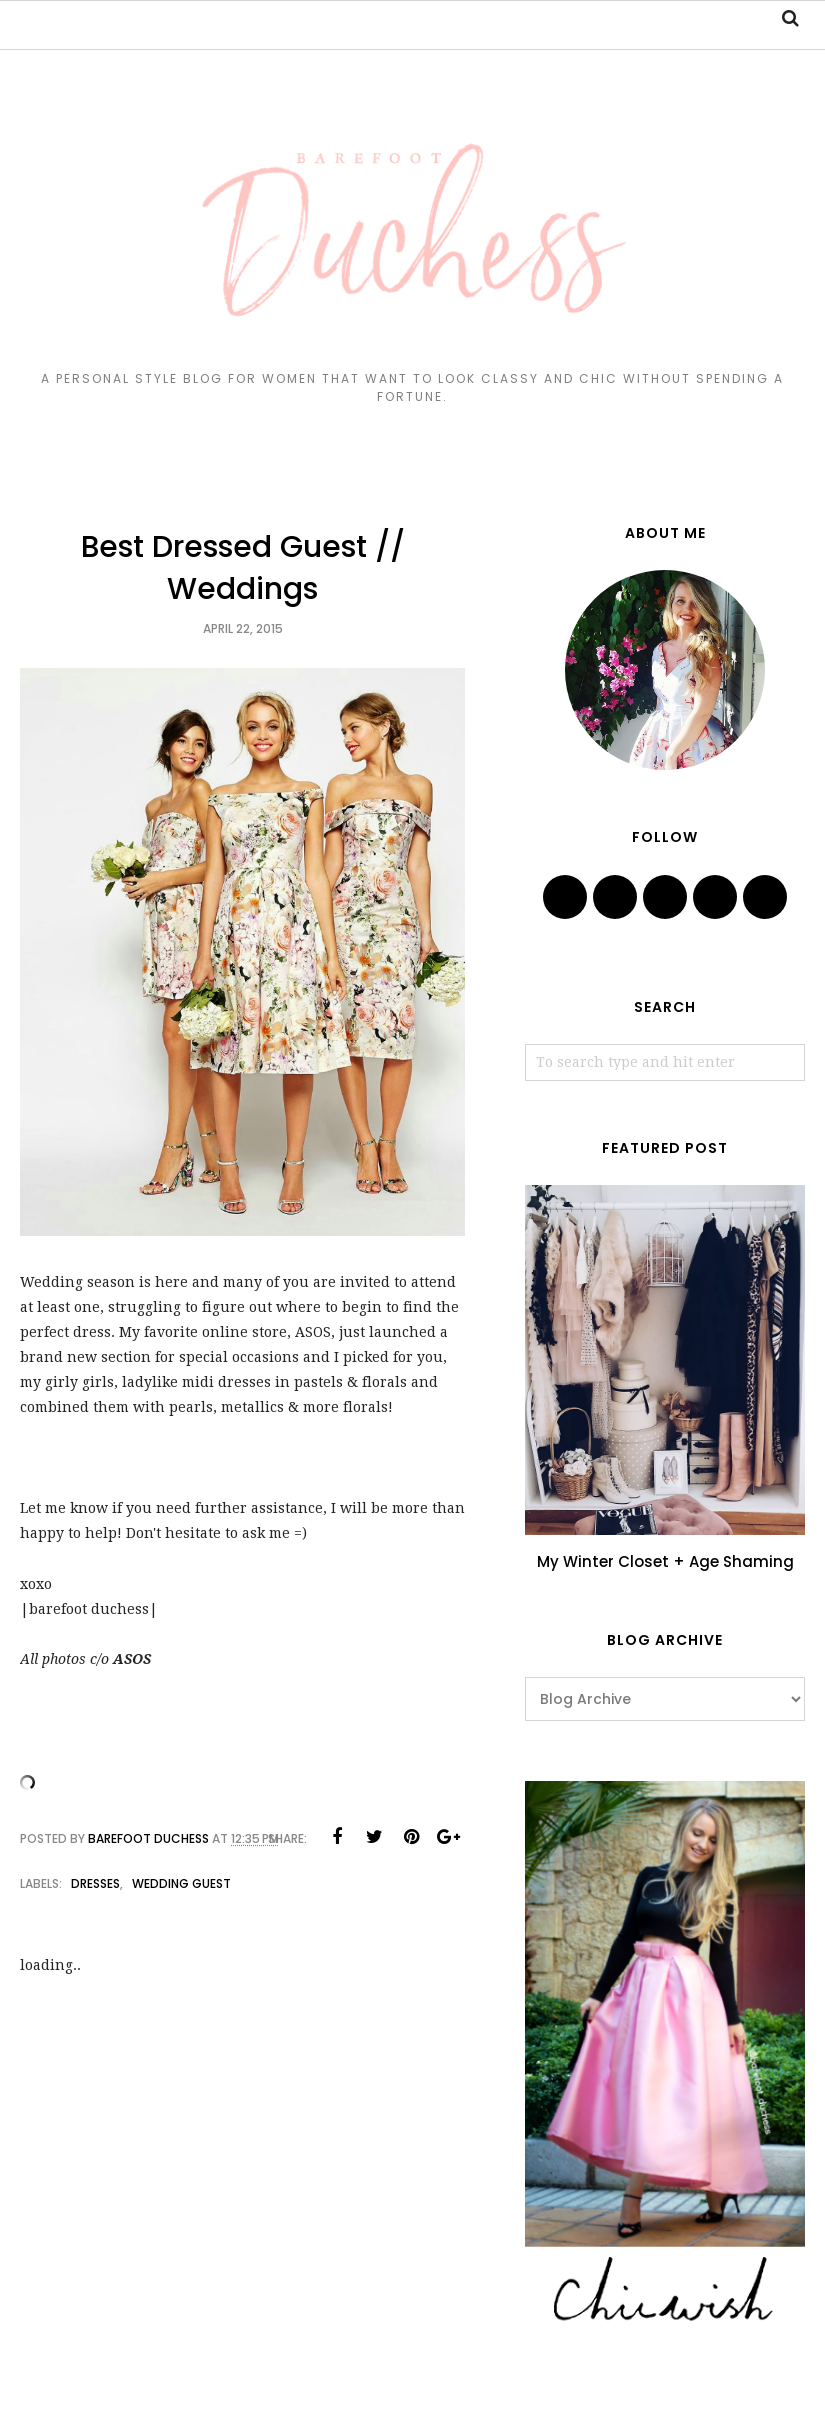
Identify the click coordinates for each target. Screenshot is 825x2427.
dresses (95, 1883)
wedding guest (181, 1883)
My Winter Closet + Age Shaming (665, 1561)
